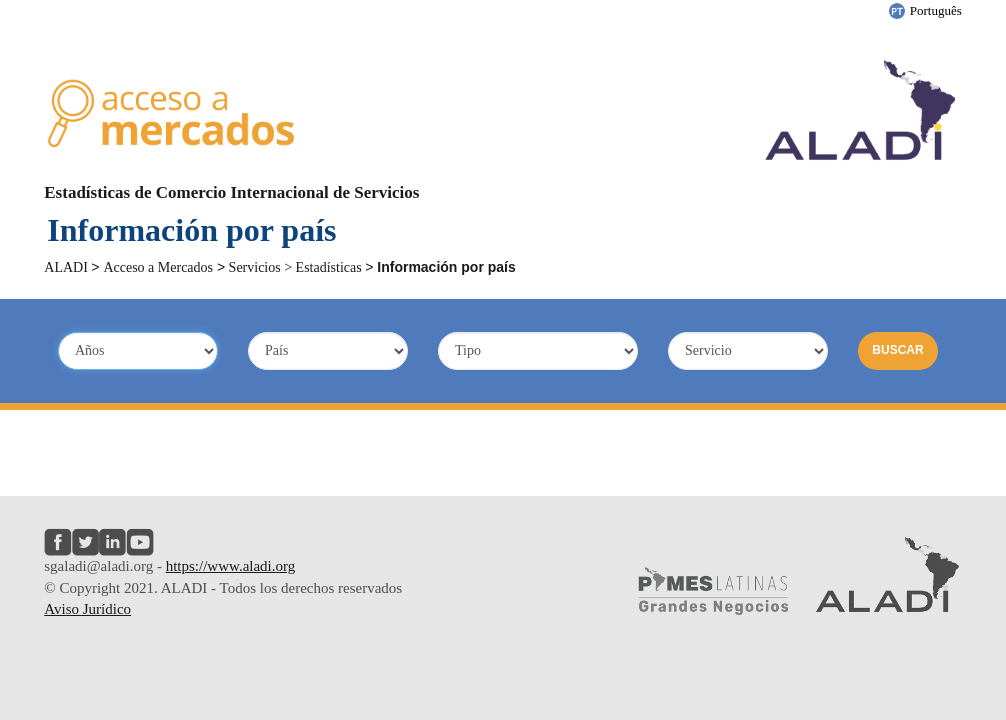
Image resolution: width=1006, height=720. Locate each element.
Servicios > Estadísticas (295, 267)
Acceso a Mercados (158, 267)
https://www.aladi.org (231, 566)
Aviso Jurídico (87, 609)
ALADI (67, 267)
